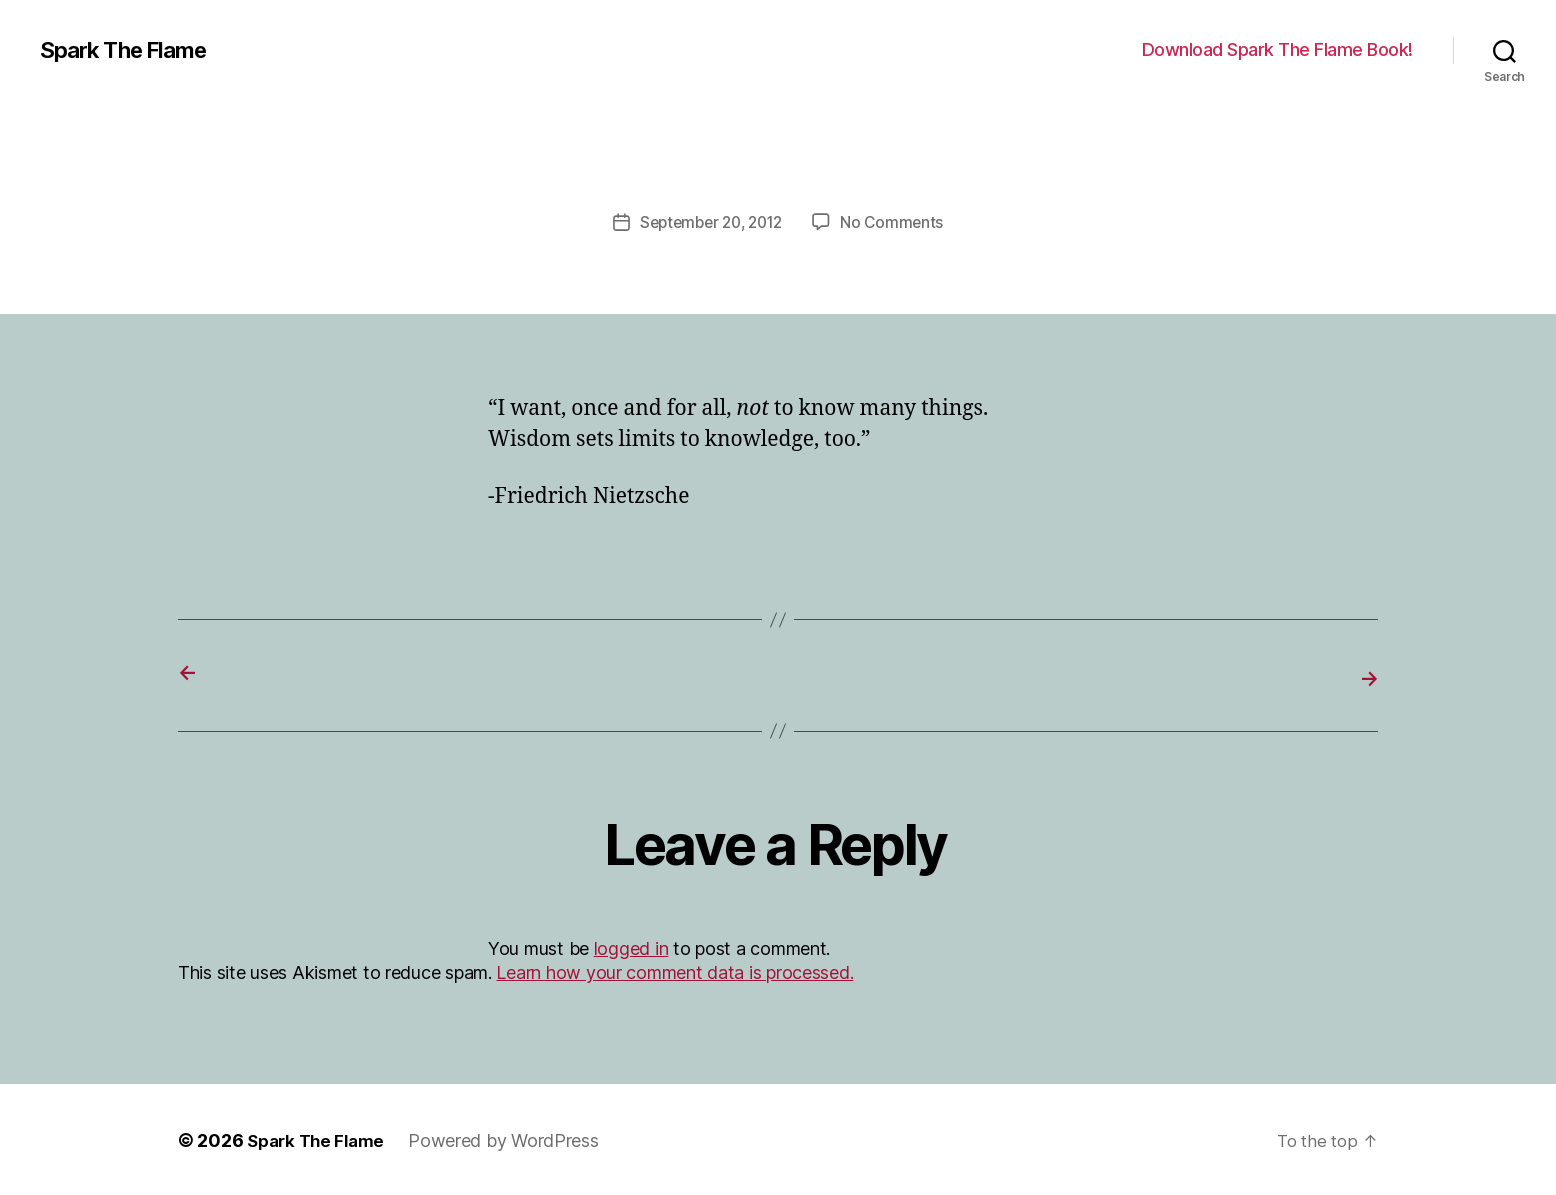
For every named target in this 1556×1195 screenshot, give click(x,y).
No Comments (897, 222)
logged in (631, 946)
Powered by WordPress (512, 1138)
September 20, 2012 (710, 222)
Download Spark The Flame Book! (1277, 49)
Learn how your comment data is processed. (674, 970)
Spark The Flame (130, 50)
